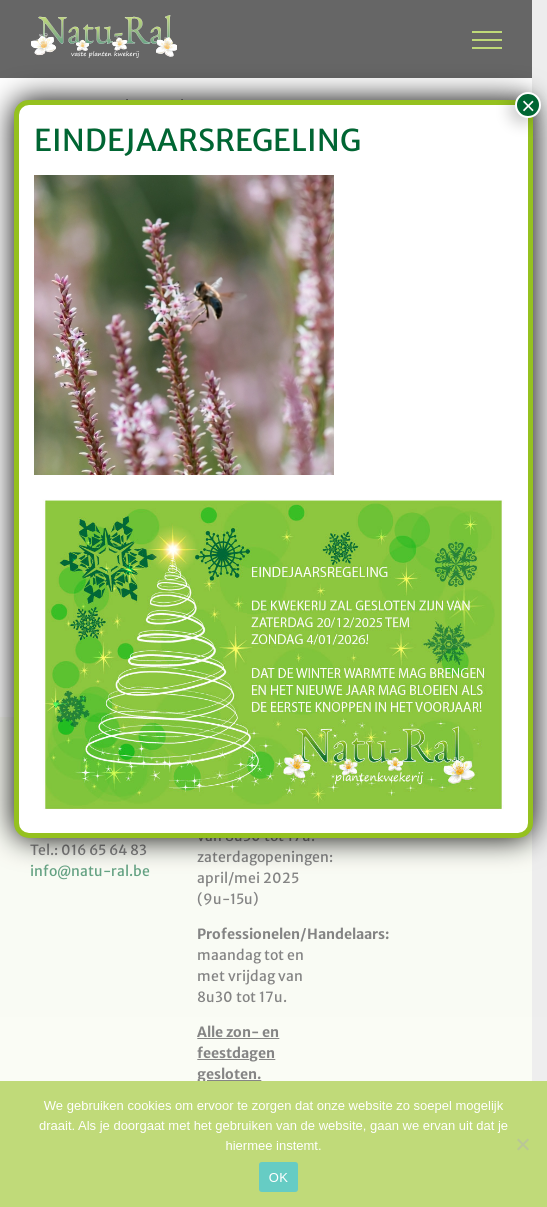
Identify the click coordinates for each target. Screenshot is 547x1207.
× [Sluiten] (528, 105)
